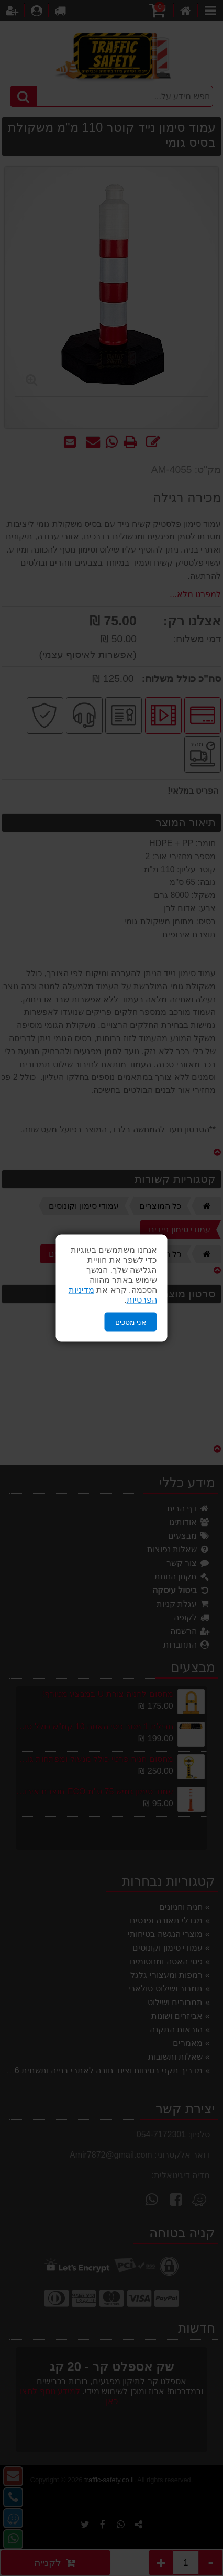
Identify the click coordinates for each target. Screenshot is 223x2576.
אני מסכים (131, 1321)
